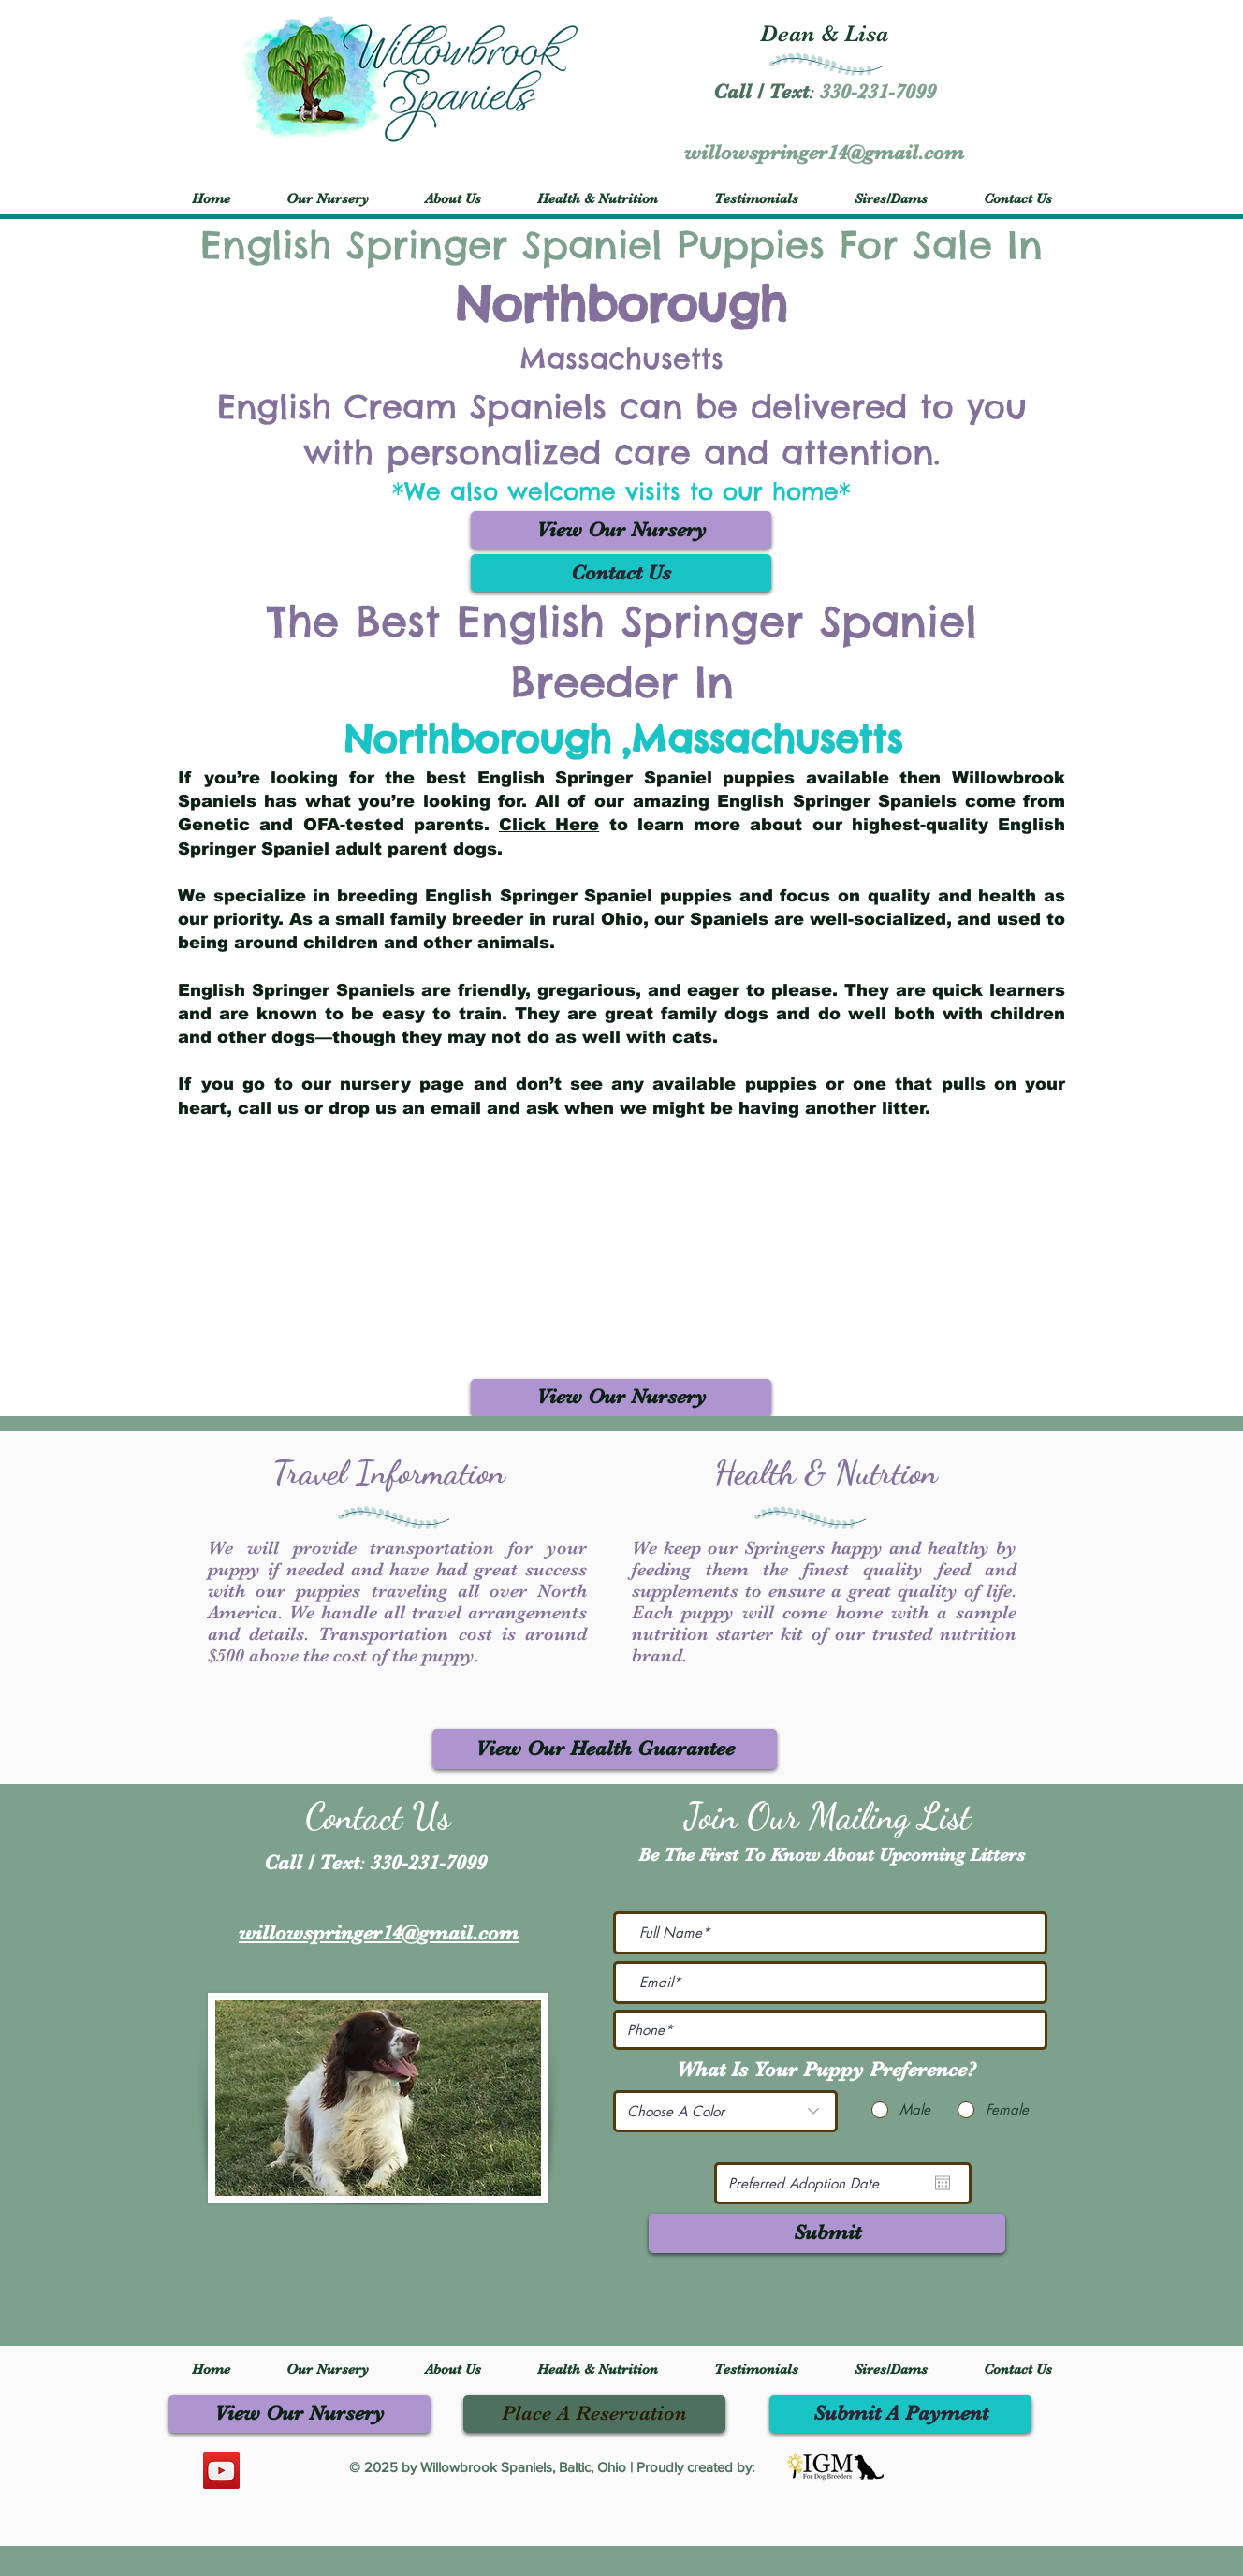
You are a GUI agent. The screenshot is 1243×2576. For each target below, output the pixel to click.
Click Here (549, 824)
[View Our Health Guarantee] (604, 1749)
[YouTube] (221, 2470)
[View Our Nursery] (621, 530)
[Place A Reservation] (594, 2414)
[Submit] (827, 2233)
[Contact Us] (621, 573)
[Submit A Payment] (900, 2414)
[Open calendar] (942, 2182)
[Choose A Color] (725, 2111)
